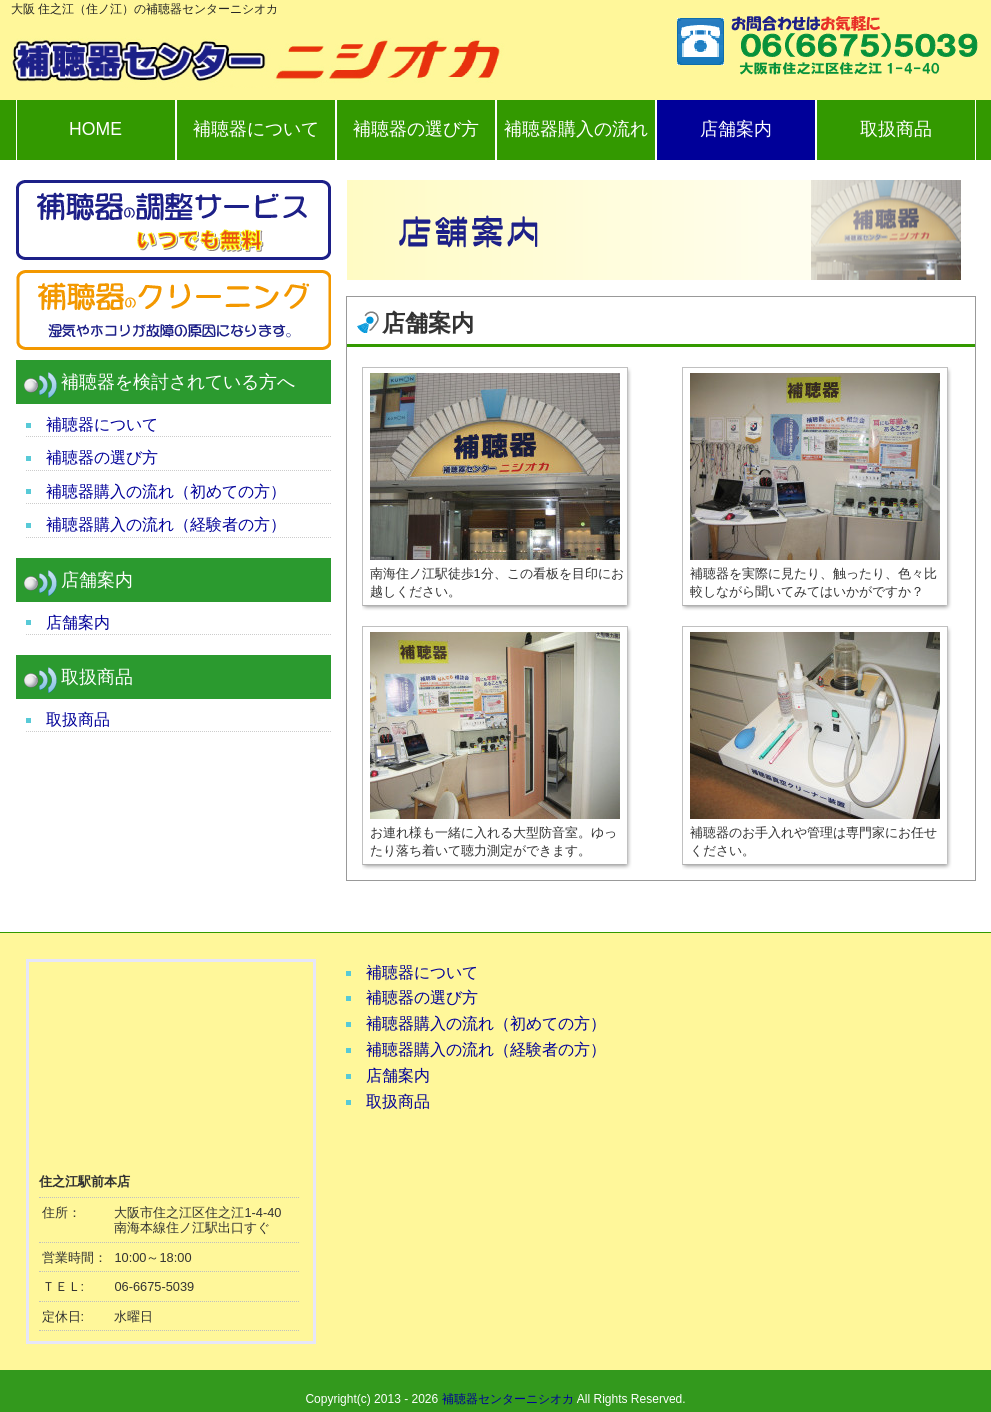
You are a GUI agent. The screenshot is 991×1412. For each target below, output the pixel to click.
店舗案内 (736, 129)
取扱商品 (896, 129)
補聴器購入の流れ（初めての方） (166, 491)
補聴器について (256, 129)
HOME (95, 129)
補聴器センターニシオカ (508, 1399)
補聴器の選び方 (416, 129)
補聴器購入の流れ (576, 129)
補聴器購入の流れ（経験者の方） (166, 524)
